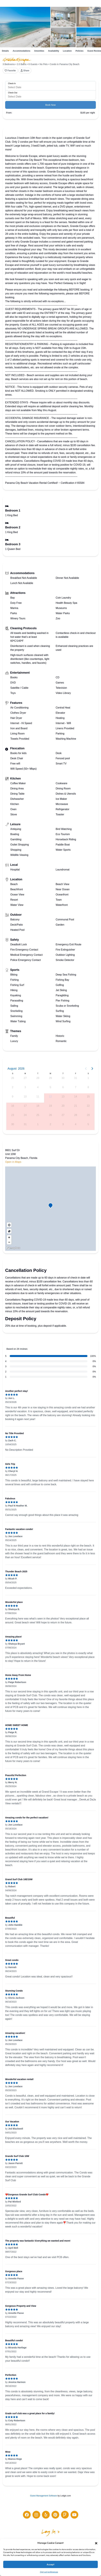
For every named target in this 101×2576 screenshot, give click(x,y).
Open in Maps (13, 1161)
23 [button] (12, 1115)
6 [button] (63, 1087)
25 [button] (37, 1115)
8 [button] (88, 1087)
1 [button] (88, 1078)
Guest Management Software (43, 2495)
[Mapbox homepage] (13, 1248)
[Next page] (92, 1068)
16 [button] (12, 1105)
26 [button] (12, 1078)
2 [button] (12, 1087)
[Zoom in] (9, 1237)
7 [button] (75, 1087)
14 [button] (75, 1096)
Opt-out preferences (49, 2572)
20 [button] (63, 1105)
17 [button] (25, 1105)
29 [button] (50, 1078)
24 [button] (25, 1115)
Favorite (10, 70)
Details (5, 51)
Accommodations (21, 51)
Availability (53, 51)
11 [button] (37, 1096)
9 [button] (12, 1096)
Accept (50, 2564)
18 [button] (37, 1105)
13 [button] (63, 1096)
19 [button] (50, 1105)
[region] (50, 1208)
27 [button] (25, 1078)
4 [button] (38, 1087)
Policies (79, 51)
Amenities (39, 51)
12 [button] (50, 1096)
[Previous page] (86, 1068)
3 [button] (25, 1087)
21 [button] (75, 1105)
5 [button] (50, 1087)
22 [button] (88, 1105)
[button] (96, 2543)
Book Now (50, 105)
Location (67, 51)
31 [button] (75, 1078)
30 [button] (63, 1078)
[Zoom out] (9, 1242)
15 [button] (88, 1096)
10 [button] (25, 1096)
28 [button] (37, 1078)
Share (25, 70)
